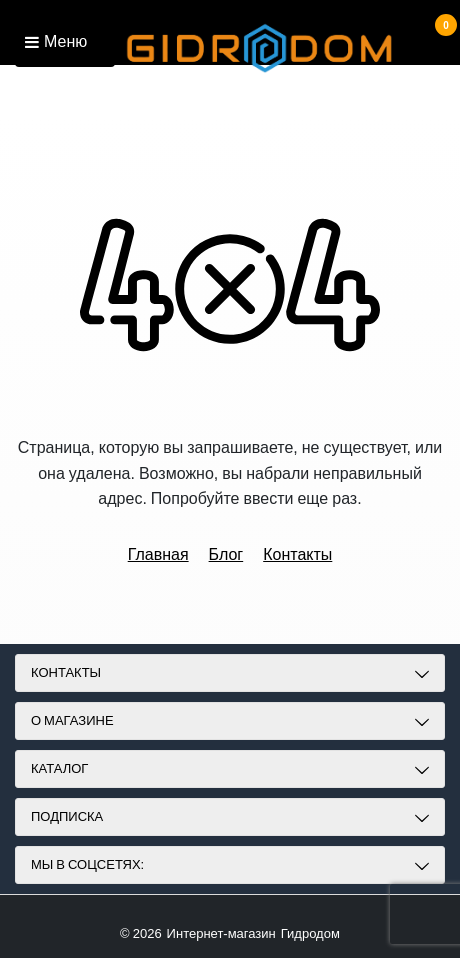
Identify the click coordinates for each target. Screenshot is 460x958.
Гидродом (310, 933)
